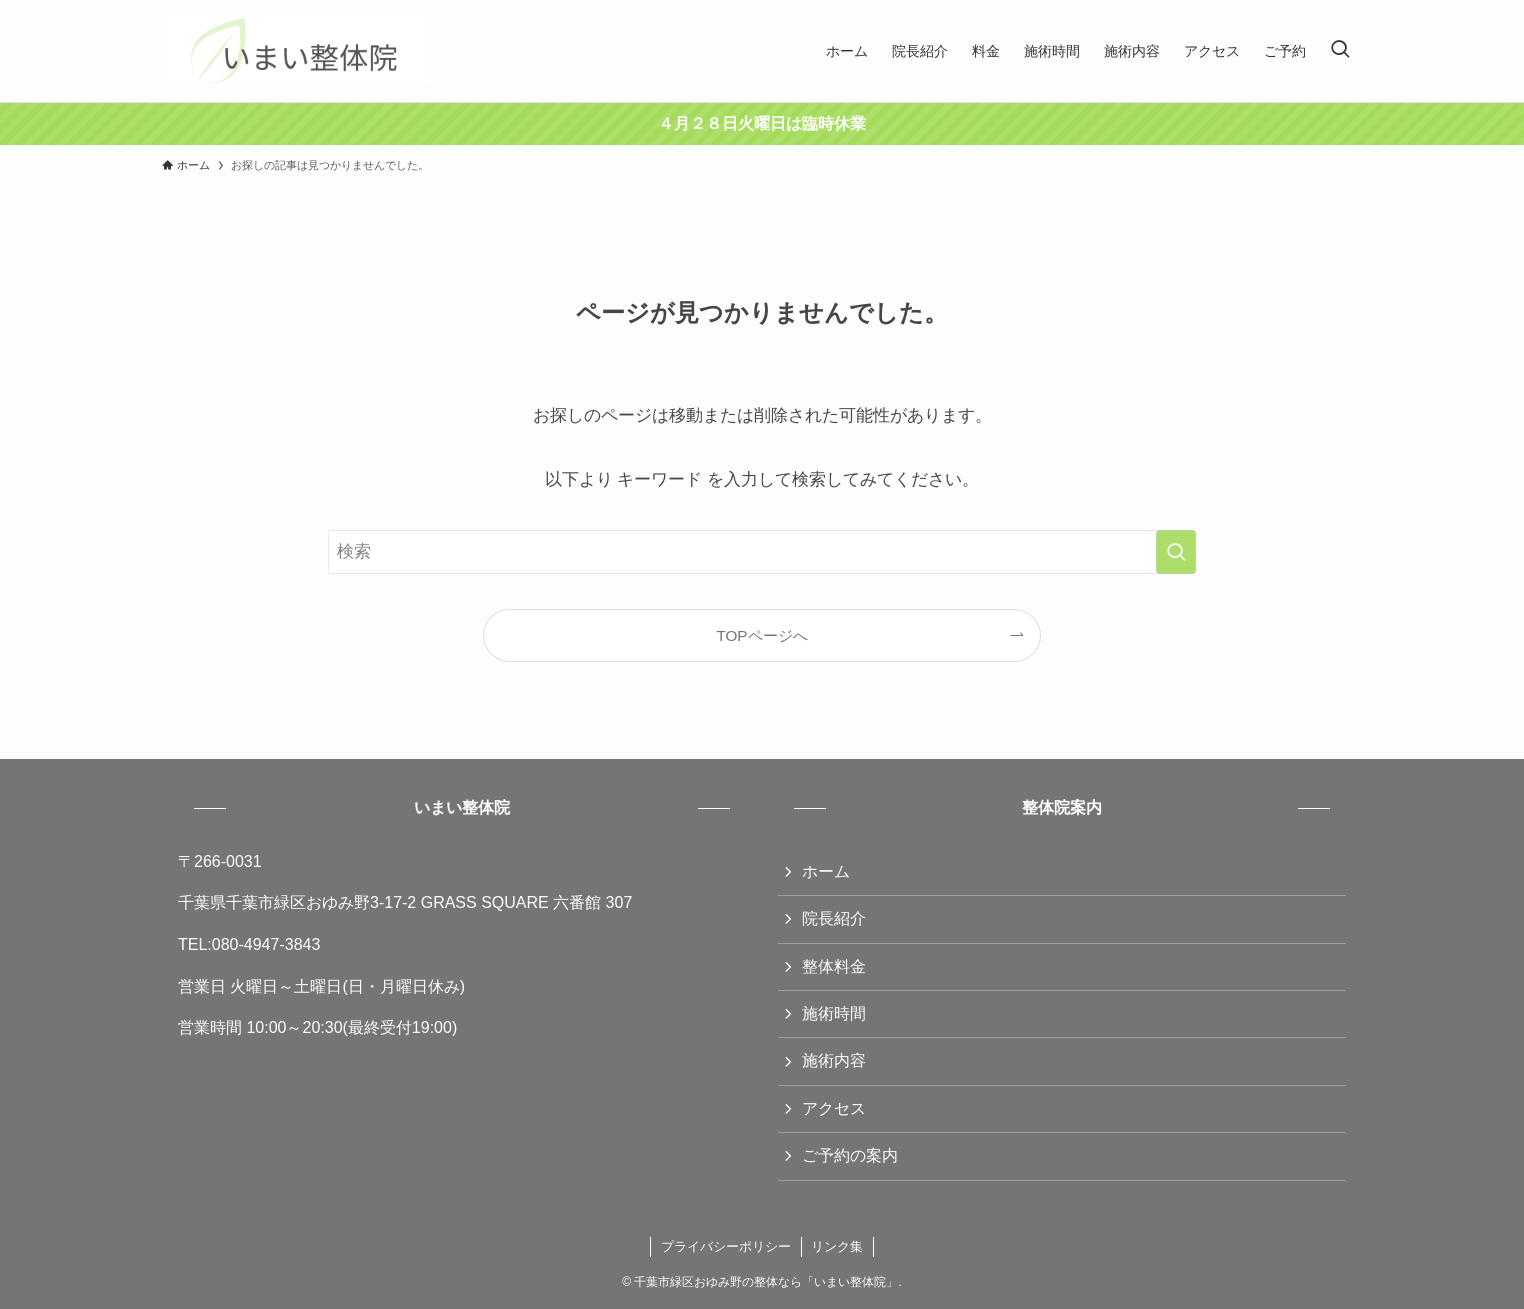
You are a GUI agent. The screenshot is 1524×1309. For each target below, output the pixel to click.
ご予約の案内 (850, 1155)
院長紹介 (834, 918)
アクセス (834, 1108)
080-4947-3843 (266, 944)
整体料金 (834, 966)
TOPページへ (761, 635)
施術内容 (834, 1060)
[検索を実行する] (1176, 552)
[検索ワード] (762, 552)
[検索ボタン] (1340, 51)
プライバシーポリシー (726, 1246)
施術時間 (834, 1013)
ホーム (826, 871)
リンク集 (837, 1246)
